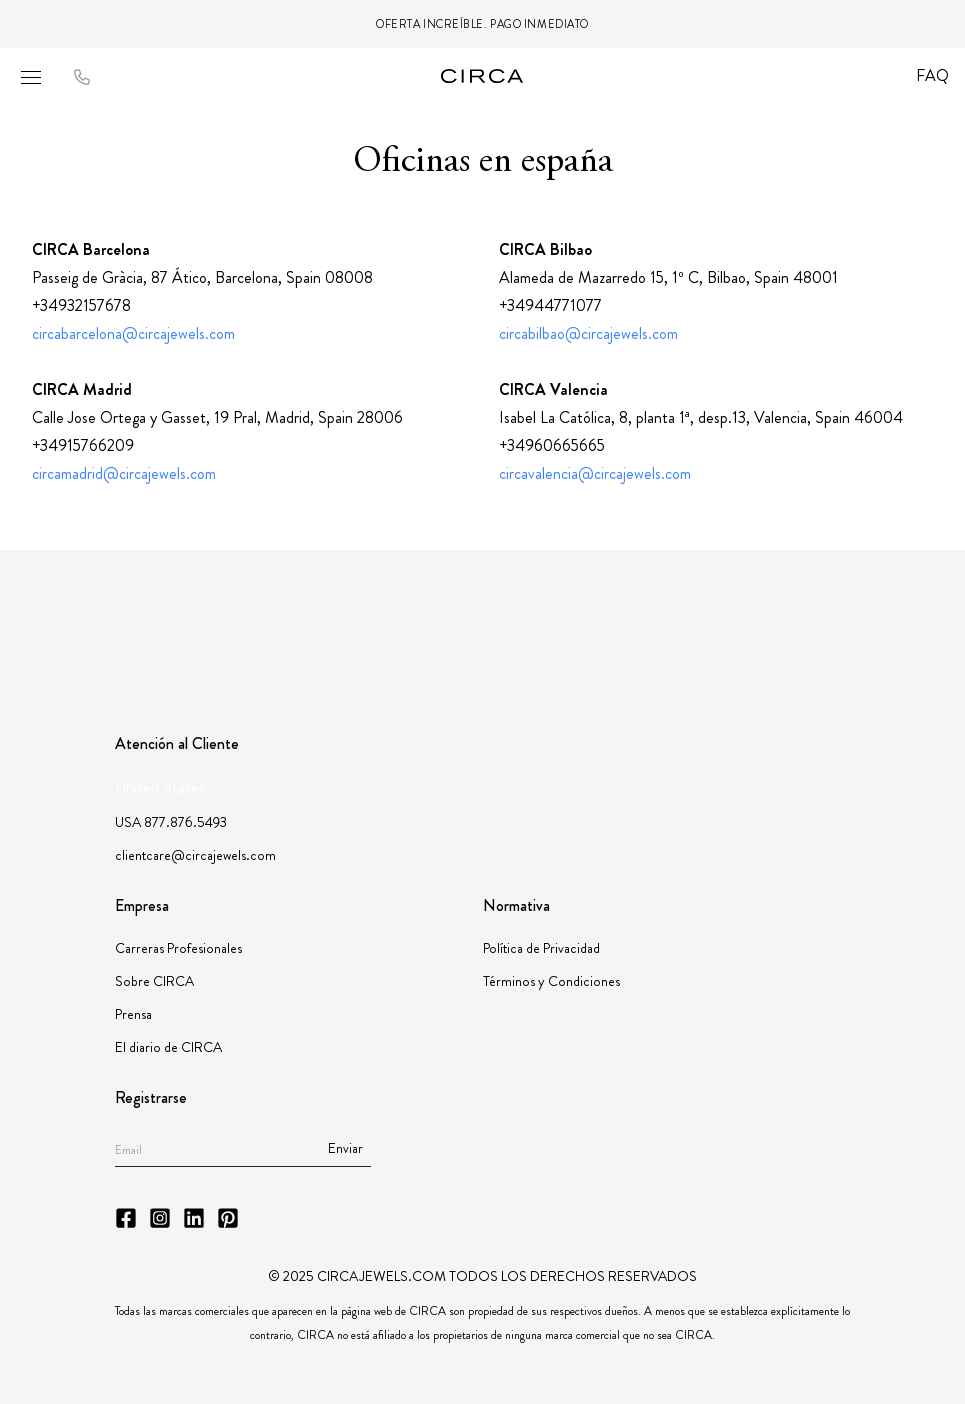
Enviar (345, 1148)
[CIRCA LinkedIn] (194, 1218)
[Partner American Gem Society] (350, 613)
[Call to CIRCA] (82, 78)
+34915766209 (83, 445)
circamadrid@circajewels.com (124, 473)
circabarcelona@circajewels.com (133, 333)
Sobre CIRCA (154, 981)
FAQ (932, 75)
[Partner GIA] (191, 613)
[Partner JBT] (494, 613)
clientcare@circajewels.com (195, 855)
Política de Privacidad (541, 948)
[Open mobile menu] (31, 77)
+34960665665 (552, 445)
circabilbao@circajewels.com (588, 333)
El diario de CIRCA (168, 1047)
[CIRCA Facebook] (126, 1218)
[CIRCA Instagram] (160, 1218)
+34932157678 (81, 305)
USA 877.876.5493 (171, 822)
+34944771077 (550, 305)
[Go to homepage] (483, 76)
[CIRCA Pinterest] (228, 1218)
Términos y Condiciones (551, 981)
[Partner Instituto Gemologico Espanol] (582, 613)
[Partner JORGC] (662, 613)
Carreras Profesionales (178, 948)
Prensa (133, 1014)
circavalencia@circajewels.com (595, 473)
